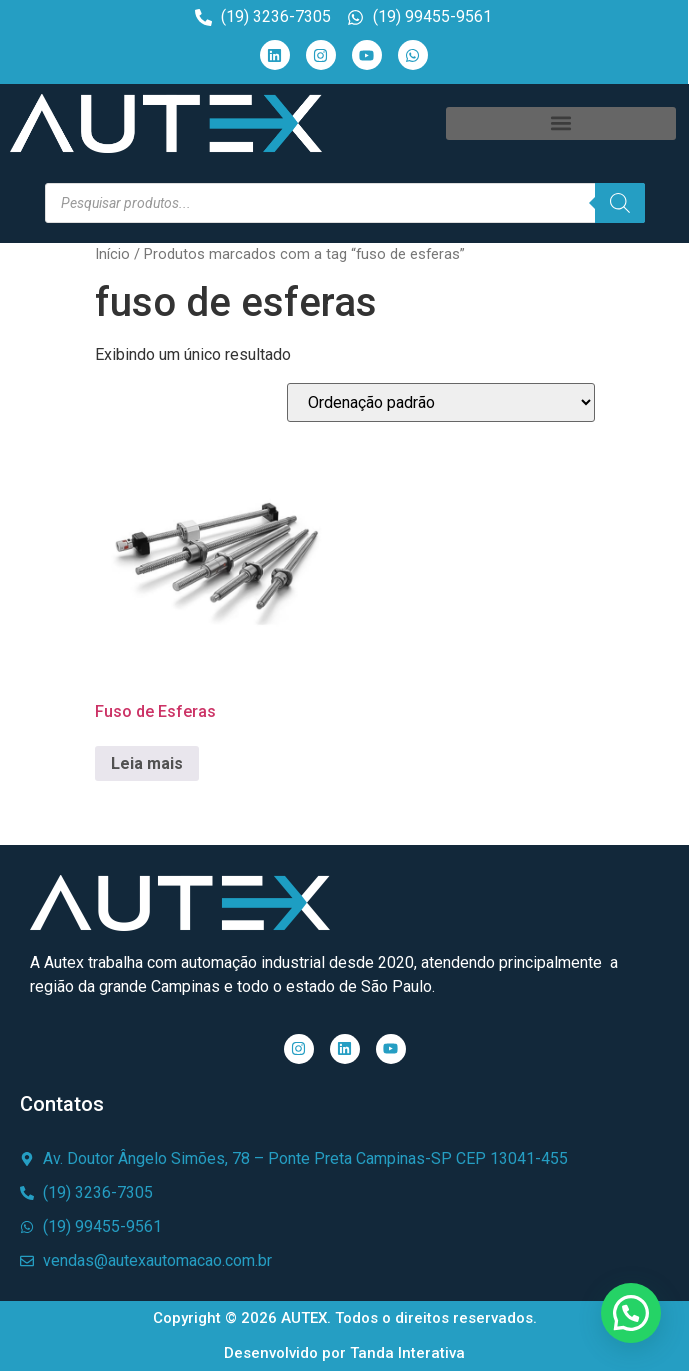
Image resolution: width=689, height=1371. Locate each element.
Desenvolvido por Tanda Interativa (344, 1353)
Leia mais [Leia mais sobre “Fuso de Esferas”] (147, 763)
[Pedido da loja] (441, 402)
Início (112, 254)
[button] (561, 123)
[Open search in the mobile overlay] (345, 203)
